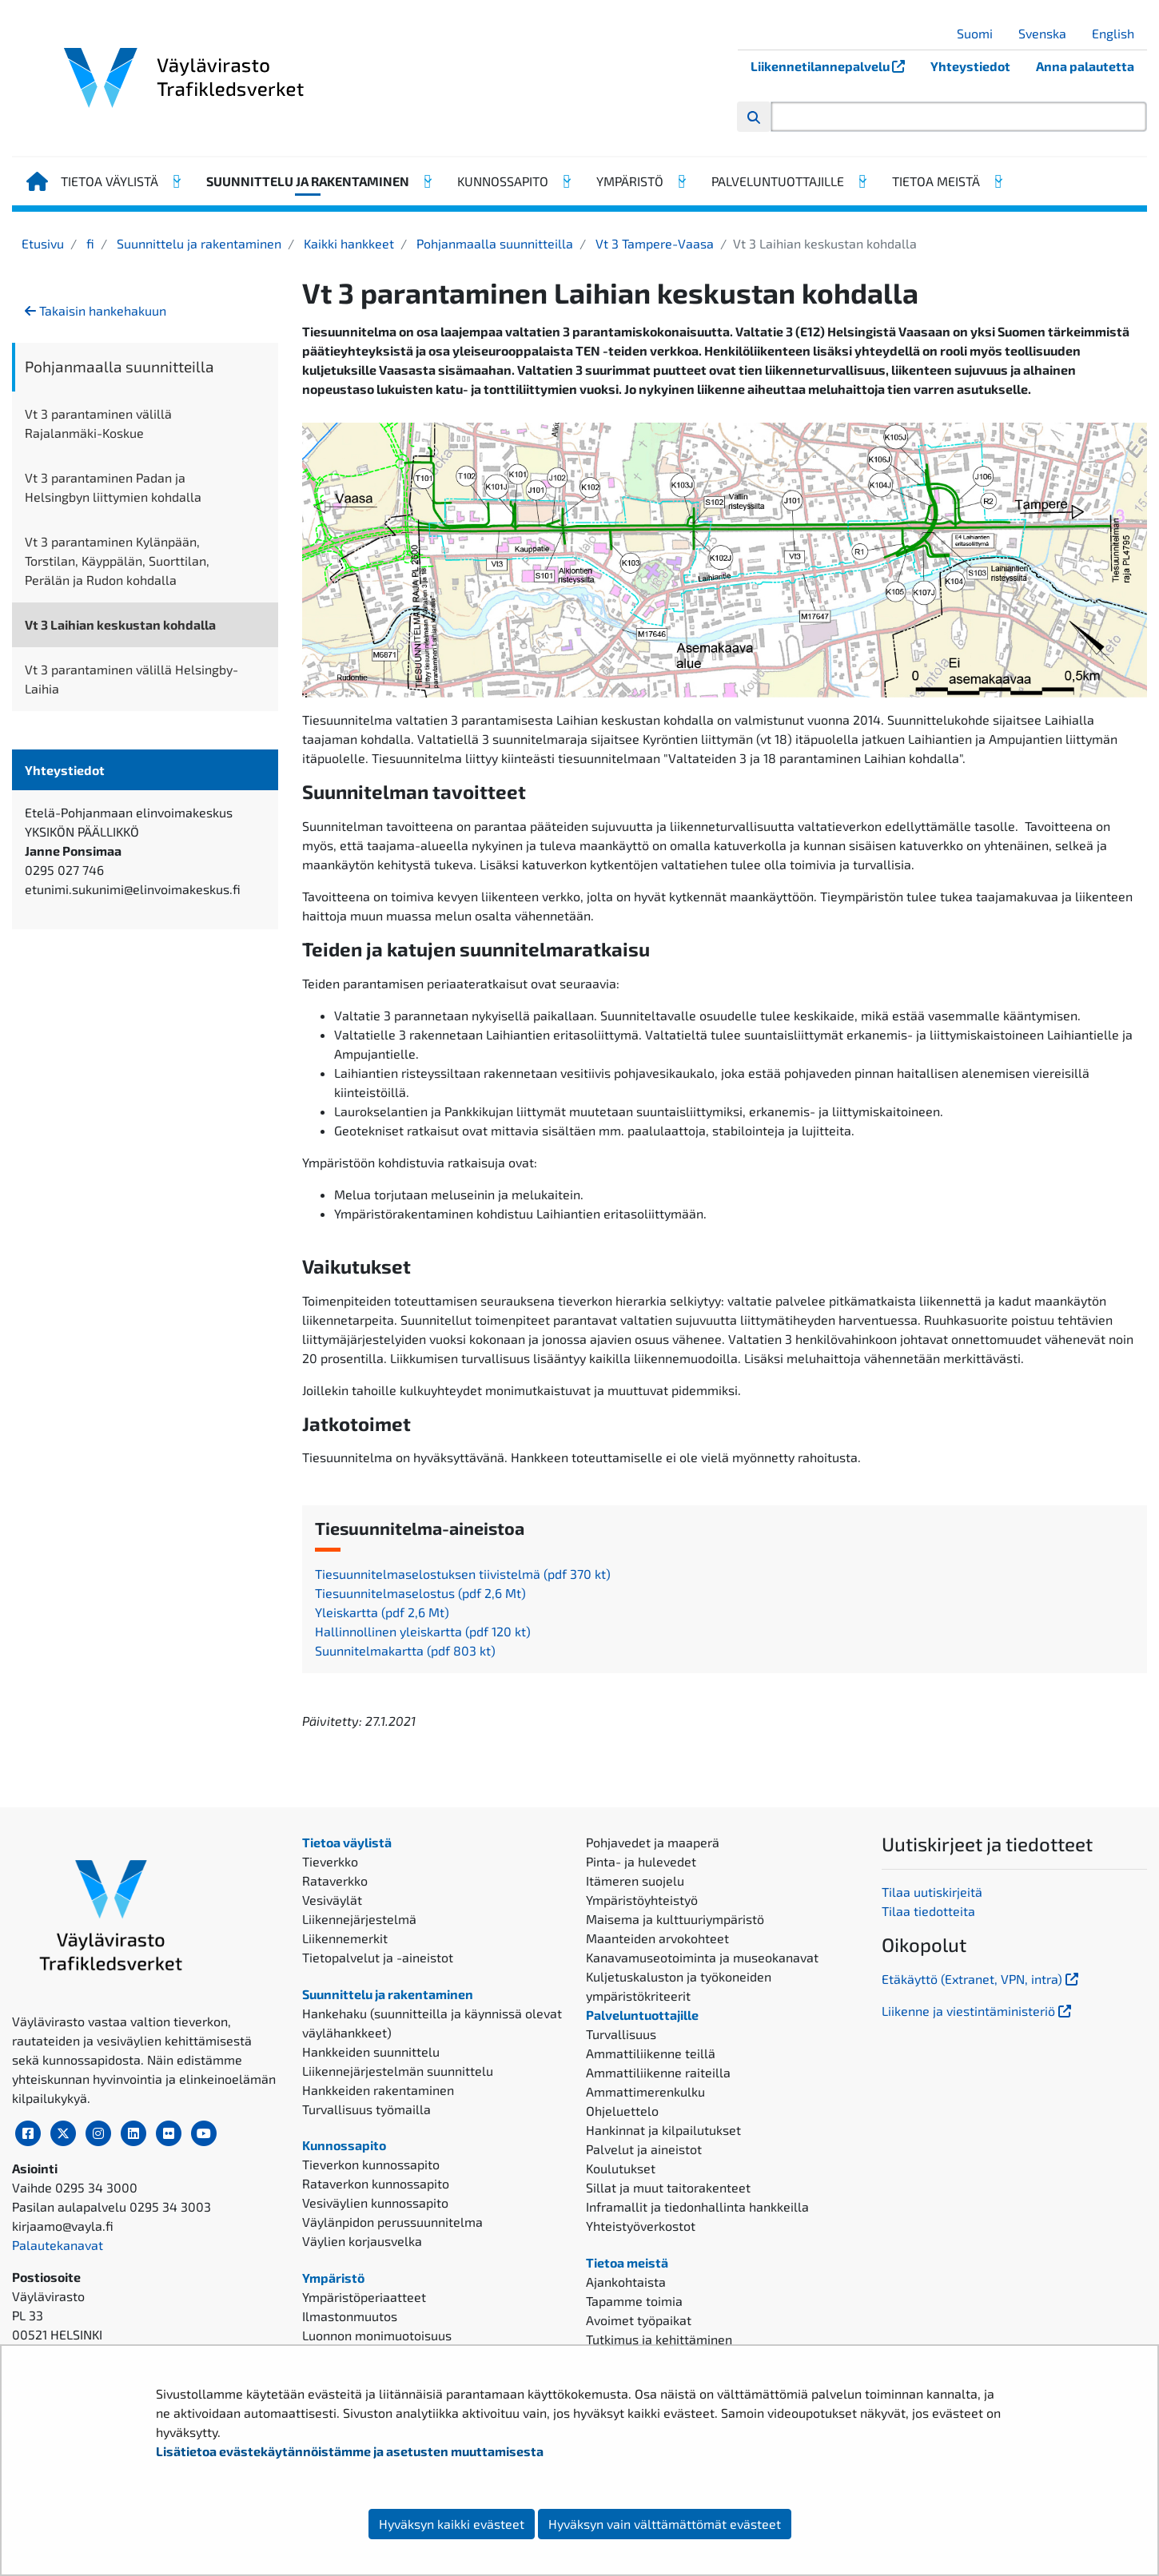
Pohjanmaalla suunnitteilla (493, 243)
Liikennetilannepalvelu (834, 66)
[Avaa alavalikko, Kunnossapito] (565, 181)
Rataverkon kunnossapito (375, 2183)
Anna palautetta (1085, 66)
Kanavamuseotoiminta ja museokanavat (702, 1957)
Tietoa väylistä (109, 181)
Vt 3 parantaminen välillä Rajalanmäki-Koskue (98, 423)
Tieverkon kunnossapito (371, 2164)
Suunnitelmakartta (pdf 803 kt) (405, 1650)
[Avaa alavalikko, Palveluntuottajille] (861, 181)
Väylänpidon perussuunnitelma (392, 2221)
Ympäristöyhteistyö (642, 1899)
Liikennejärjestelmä (359, 1918)
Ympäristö (629, 181)
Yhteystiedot (970, 66)
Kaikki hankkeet (347, 243)
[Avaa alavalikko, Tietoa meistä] (997, 181)
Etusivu (43, 243)
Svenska (1048, 33)
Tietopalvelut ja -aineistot (377, 1957)
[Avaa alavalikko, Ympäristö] (681, 181)
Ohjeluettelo (622, 2110)
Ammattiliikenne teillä (650, 2053)
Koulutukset (620, 2168)
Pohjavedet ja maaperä (652, 1842)
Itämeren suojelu (635, 1880)
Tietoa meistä (936, 181)
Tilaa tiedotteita (928, 1910)
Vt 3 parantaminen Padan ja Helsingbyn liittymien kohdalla (113, 487)
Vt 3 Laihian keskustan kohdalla (120, 624)
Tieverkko (330, 1861)
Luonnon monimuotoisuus (377, 2335)
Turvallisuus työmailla (366, 2109)
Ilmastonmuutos (349, 2316)
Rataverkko (335, 1880)
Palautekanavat (57, 2244)
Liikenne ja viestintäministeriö (978, 2010)
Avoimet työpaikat (638, 2320)
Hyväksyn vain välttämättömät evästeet (664, 2523)
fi (88, 243)
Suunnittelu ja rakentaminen (307, 181)
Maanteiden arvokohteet (657, 1938)
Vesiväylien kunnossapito (375, 2202)
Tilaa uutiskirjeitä (932, 1891)
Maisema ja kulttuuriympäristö (675, 1918)
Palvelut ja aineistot (644, 2149)
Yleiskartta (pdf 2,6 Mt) (382, 1612)
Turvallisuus (621, 2033)
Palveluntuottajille (777, 181)
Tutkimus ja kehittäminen (659, 2339)
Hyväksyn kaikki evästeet (451, 2523)
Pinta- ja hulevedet (641, 1861)
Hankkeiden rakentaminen (378, 2089)
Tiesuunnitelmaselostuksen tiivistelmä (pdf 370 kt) (463, 1573)
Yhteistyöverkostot (640, 2225)
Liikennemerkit (345, 1938)
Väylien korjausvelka (362, 2240)
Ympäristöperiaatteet (364, 2296)
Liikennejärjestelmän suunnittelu (397, 2070)
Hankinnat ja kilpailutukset (663, 2129)
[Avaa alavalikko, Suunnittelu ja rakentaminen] (426, 181)
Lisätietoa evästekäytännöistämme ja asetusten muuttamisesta (350, 2451)
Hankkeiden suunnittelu (371, 2051)
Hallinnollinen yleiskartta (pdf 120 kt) (423, 1631)
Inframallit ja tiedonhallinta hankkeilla (697, 2206)
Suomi (981, 33)
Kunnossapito (502, 181)
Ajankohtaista (626, 2281)
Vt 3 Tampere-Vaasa (653, 243)
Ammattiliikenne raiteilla (658, 2072)
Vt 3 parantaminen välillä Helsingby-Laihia (131, 679)
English (1119, 33)
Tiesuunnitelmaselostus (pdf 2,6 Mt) (420, 1592)
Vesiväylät (332, 1899)
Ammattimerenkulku (645, 2091)
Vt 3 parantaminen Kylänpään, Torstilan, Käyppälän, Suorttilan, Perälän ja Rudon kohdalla (117, 560)
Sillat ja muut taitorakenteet (668, 2187)
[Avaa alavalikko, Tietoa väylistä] (175, 181)
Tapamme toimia (634, 2300)
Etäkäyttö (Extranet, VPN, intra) (981, 1978)
